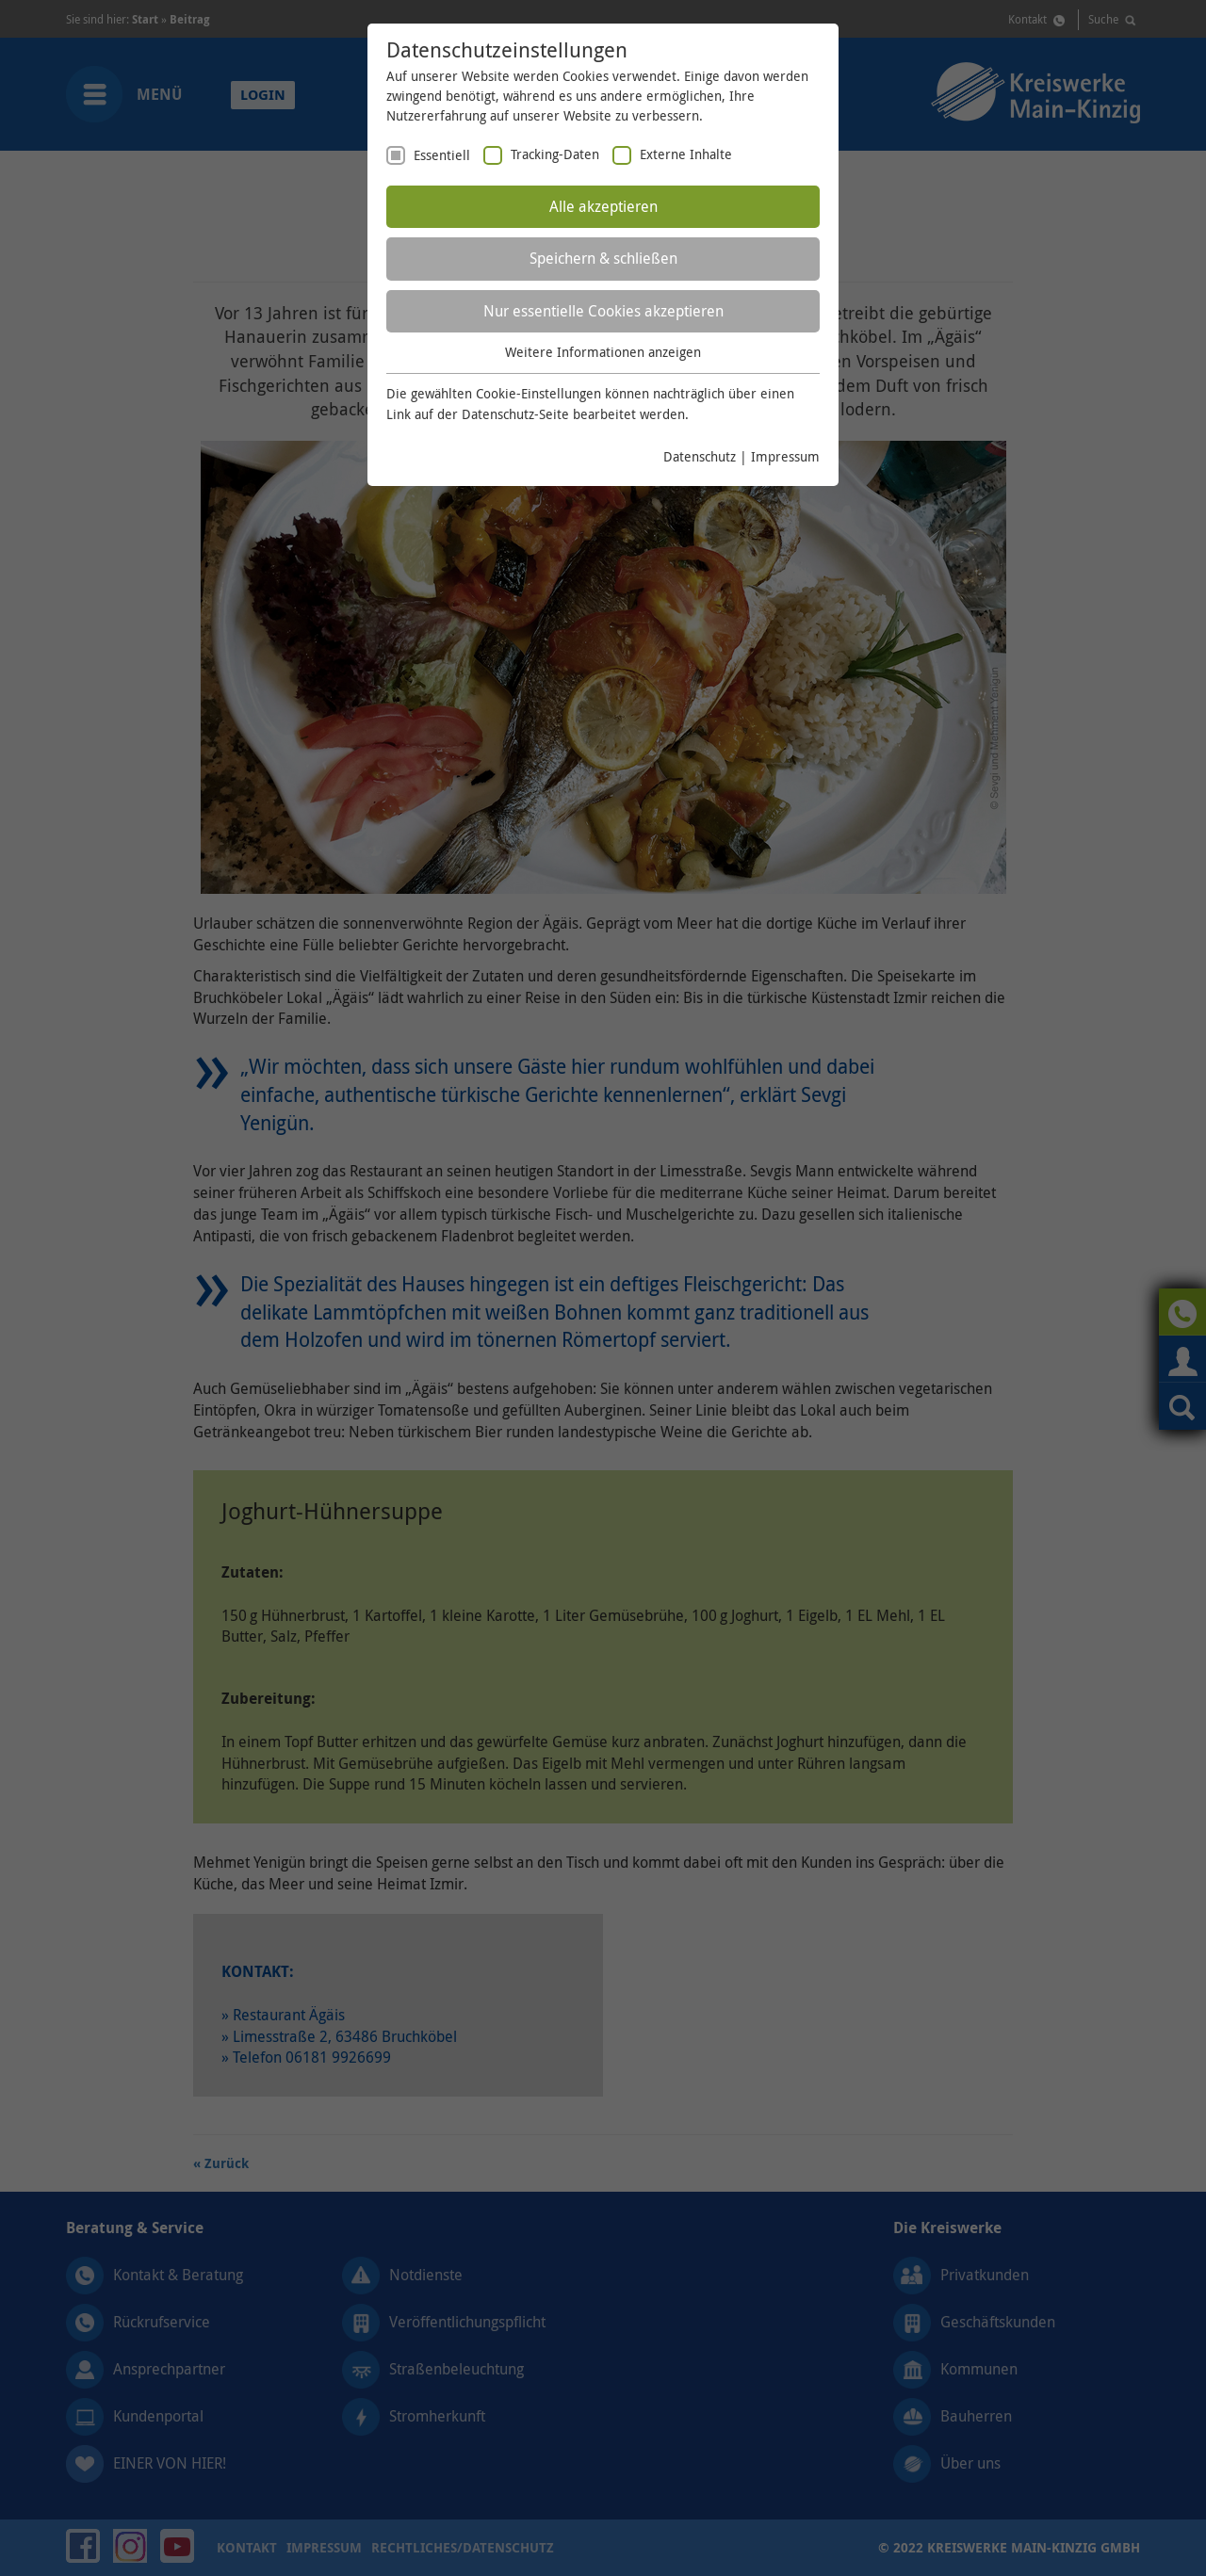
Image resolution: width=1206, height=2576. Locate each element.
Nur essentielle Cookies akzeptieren (603, 310)
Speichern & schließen (603, 258)
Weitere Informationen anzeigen (603, 352)
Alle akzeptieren (603, 206)
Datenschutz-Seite (515, 414)
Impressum (785, 456)
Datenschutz (699, 456)
